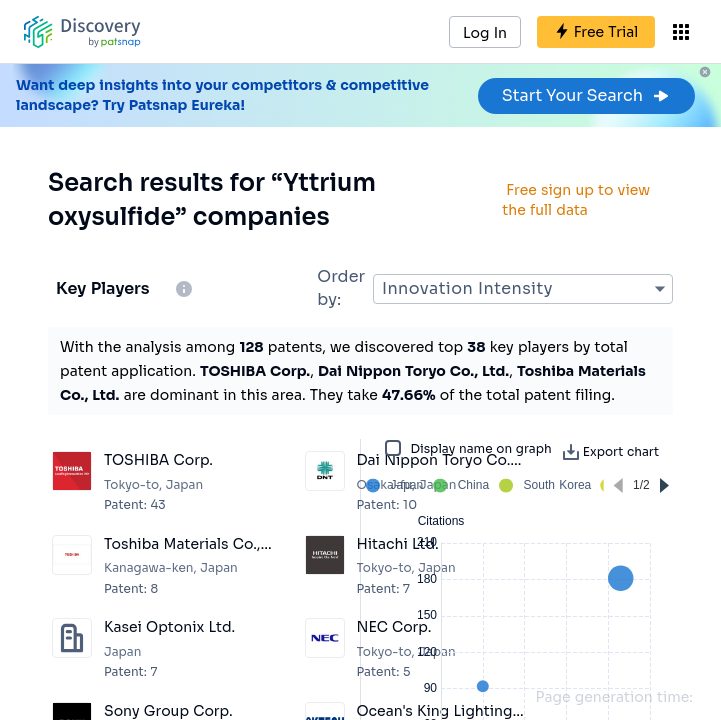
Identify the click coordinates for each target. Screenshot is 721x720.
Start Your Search (586, 95)
